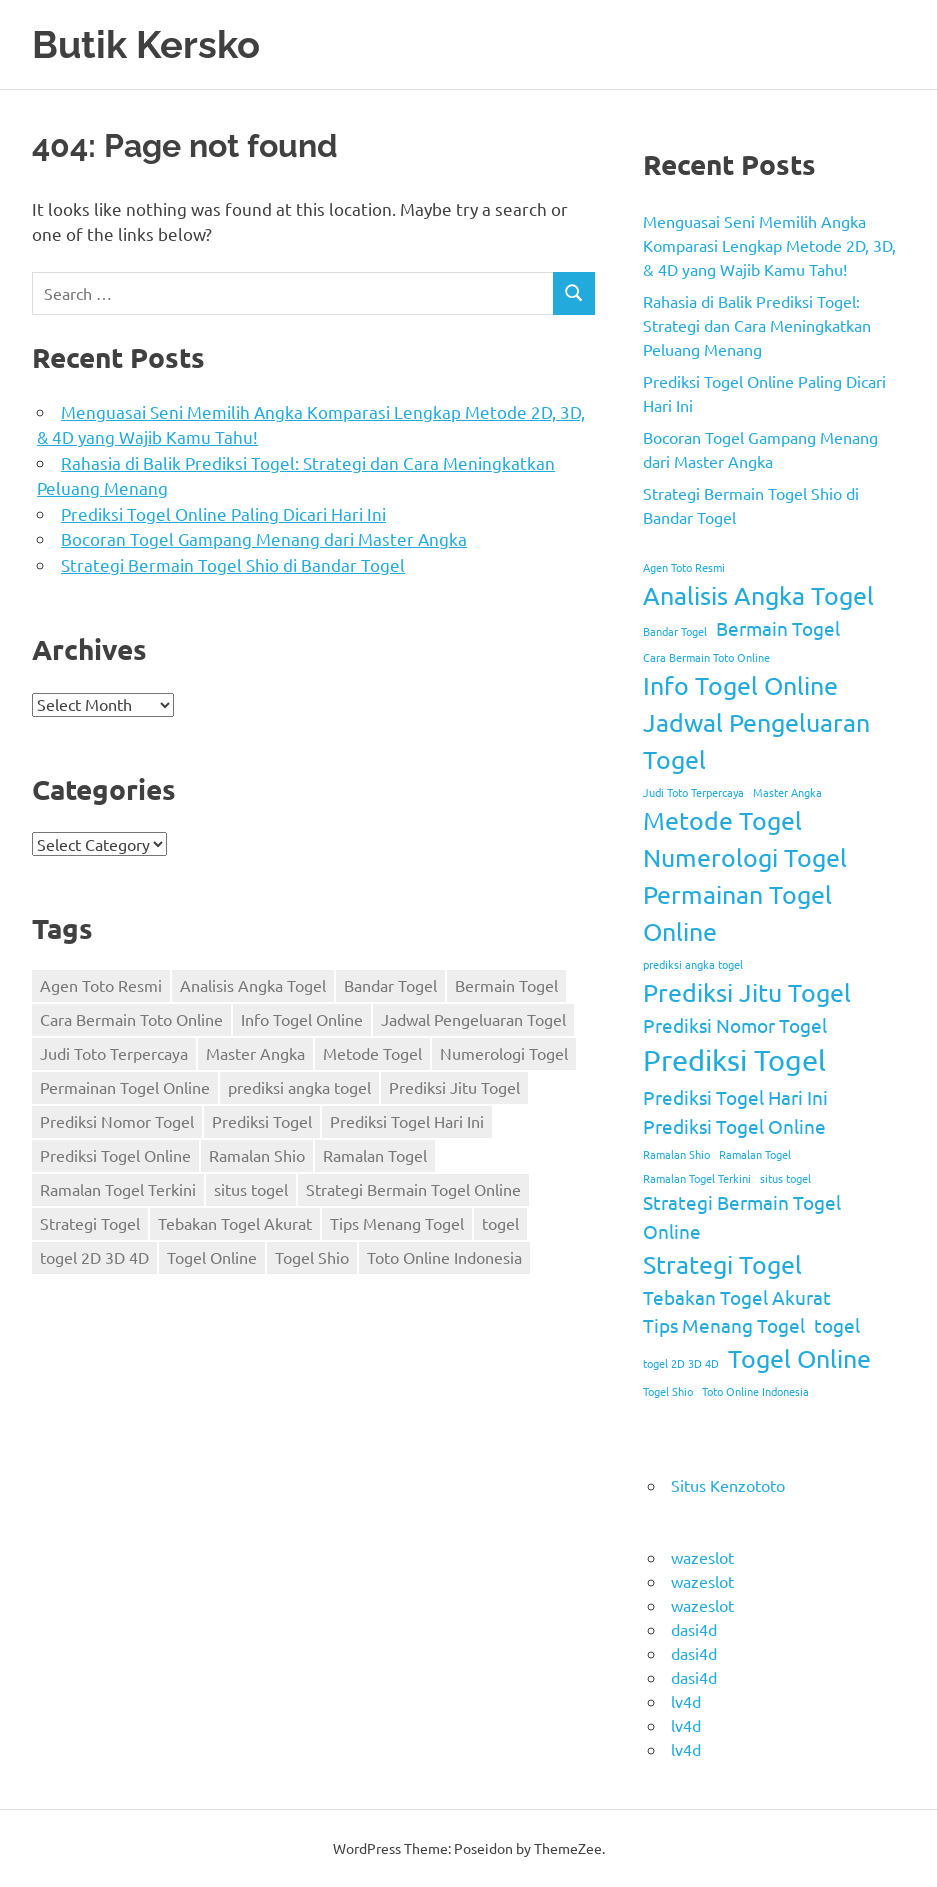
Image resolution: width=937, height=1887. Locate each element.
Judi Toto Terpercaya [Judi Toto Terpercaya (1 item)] (114, 1053)
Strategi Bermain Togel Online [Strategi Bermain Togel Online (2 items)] (413, 1189)
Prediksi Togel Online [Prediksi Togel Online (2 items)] (115, 1155)
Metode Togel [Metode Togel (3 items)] (372, 1053)
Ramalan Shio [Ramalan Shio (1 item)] (257, 1155)
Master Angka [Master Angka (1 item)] (255, 1053)
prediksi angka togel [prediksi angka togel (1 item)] (299, 1087)
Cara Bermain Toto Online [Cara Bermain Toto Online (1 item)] (131, 1019)
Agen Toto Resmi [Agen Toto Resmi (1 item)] (101, 985)
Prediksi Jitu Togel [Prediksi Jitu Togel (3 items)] (454, 1087)
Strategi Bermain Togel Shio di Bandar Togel (233, 564)
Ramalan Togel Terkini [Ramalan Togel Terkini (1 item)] (118, 1189)
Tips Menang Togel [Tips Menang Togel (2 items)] (397, 1223)
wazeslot (702, 1557)
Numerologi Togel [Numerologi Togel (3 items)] (504, 1053)
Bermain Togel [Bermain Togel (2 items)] (506, 985)
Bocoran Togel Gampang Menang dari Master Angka (264, 538)
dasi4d (694, 1629)
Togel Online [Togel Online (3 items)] (212, 1257)
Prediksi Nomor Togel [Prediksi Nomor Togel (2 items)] (117, 1121)
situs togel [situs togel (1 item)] (251, 1189)
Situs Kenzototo (728, 1485)
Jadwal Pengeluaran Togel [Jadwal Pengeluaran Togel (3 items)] (473, 1019)
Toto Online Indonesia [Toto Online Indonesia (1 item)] (444, 1257)
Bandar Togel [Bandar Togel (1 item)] (390, 985)
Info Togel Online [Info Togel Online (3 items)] (302, 1019)
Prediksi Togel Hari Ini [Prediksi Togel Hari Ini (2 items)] (407, 1121)
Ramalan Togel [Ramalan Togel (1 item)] (375, 1155)
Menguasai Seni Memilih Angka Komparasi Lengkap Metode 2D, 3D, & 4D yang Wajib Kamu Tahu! (769, 245)
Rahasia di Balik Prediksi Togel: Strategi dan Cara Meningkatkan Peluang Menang (757, 325)
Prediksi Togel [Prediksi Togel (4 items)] (262, 1121)
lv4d (686, 1701)
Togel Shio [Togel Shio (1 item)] (312, 1257)
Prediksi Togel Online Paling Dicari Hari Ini (223, 513)
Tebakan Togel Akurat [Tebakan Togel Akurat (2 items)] (235, 1223)
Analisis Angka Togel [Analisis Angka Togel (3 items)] (253, 985)
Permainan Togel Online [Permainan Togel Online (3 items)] (125, 1087)
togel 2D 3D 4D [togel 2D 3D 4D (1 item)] (94, 1257)
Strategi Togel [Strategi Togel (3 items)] (90, 1223)
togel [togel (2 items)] (500, 1223)
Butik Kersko (146, 44)
